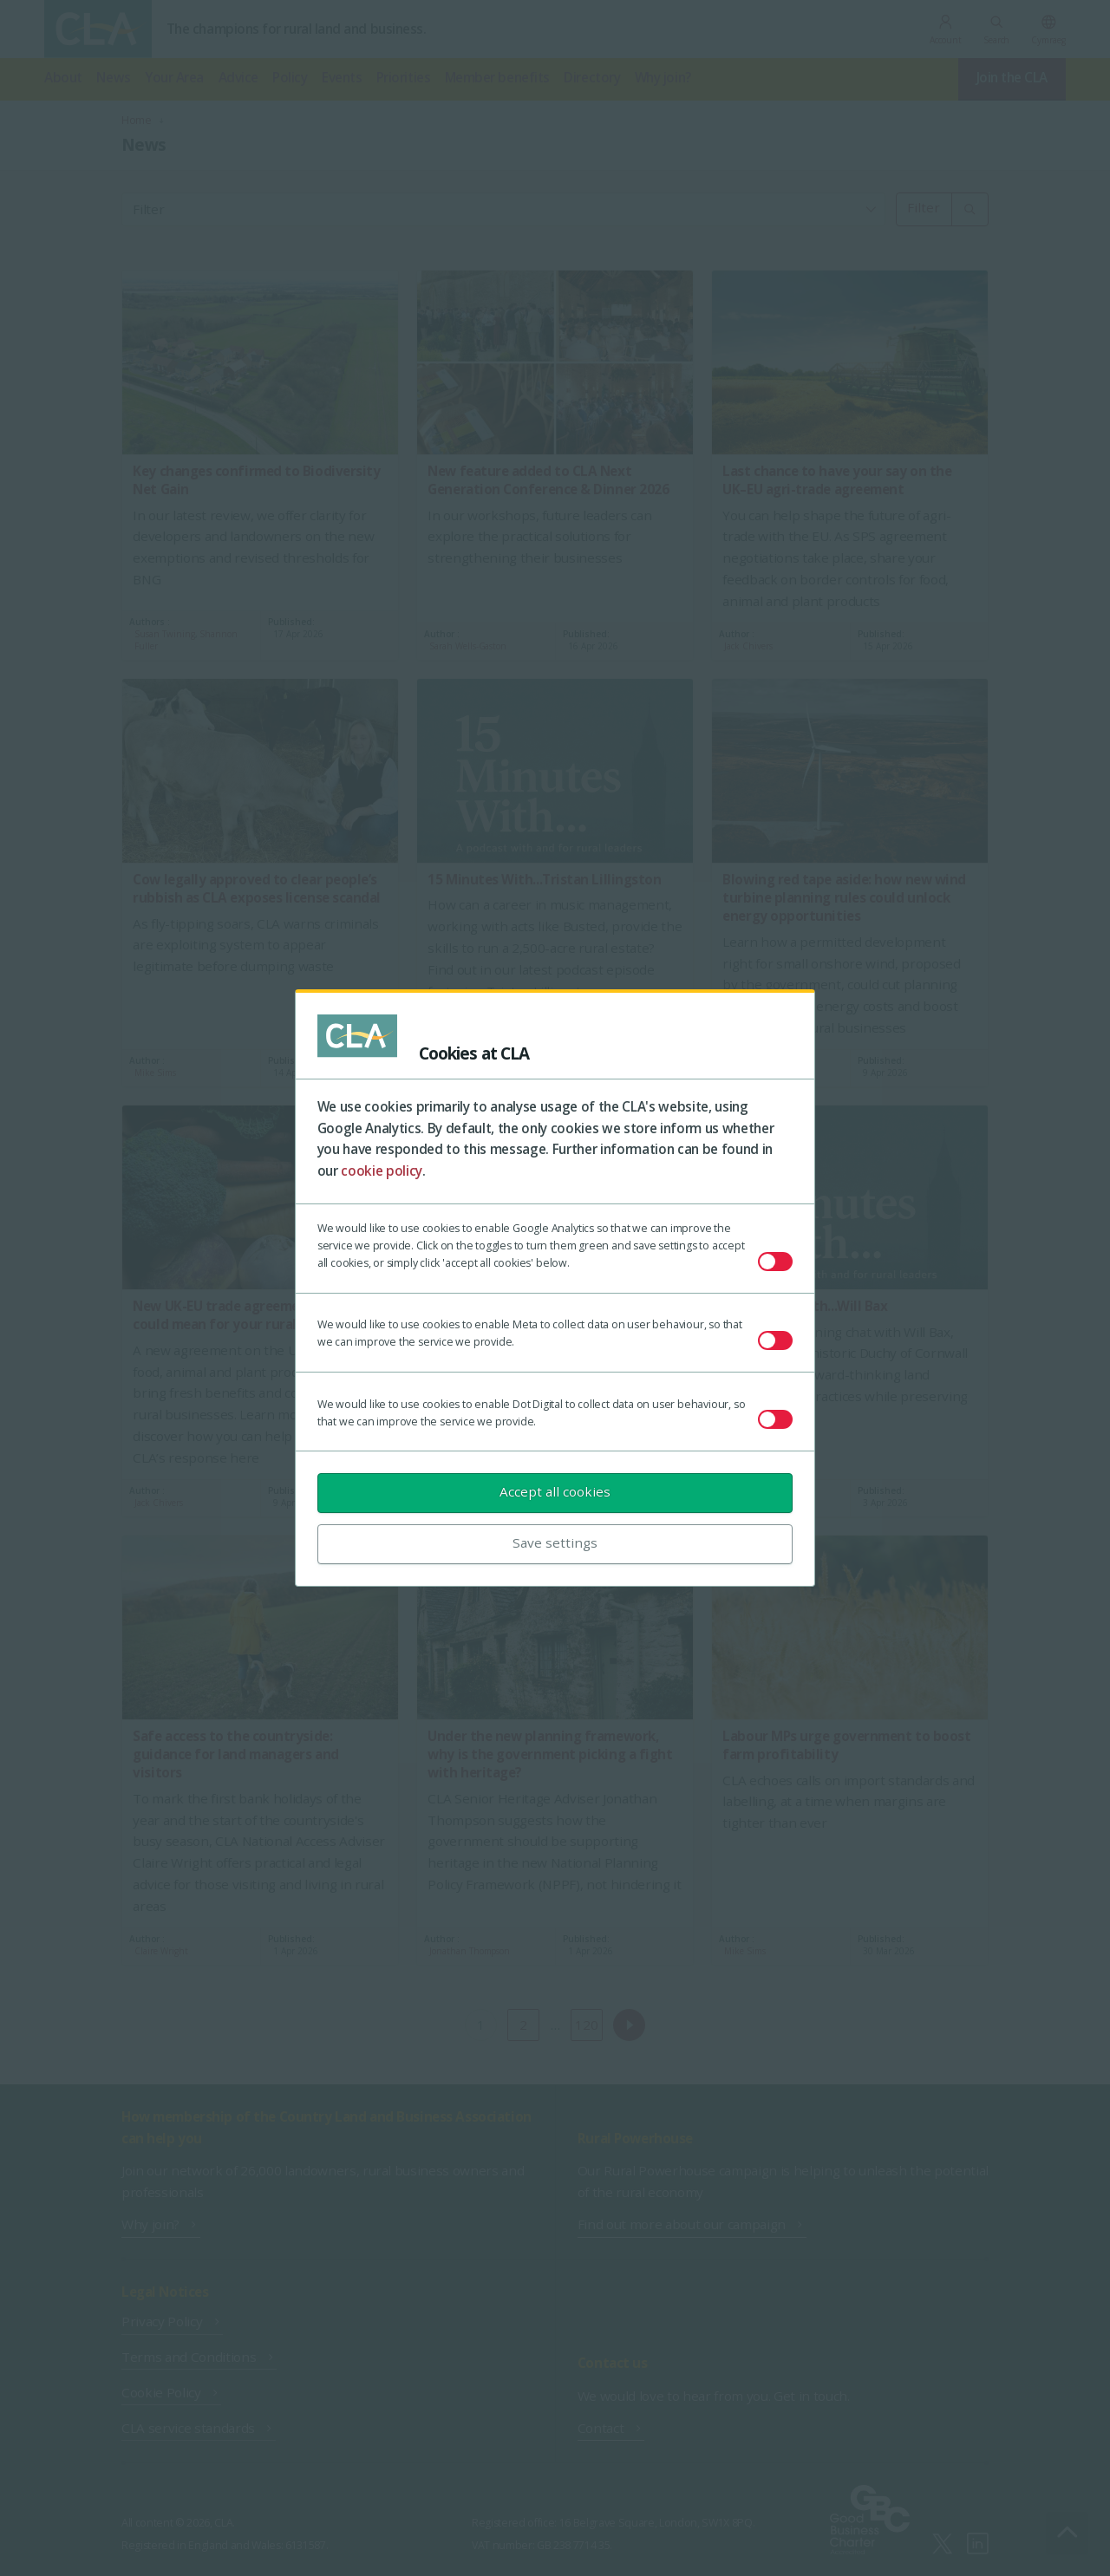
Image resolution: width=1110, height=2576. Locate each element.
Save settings (555, 1542)
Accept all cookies (555, 1491)
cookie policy (381, 1170)
